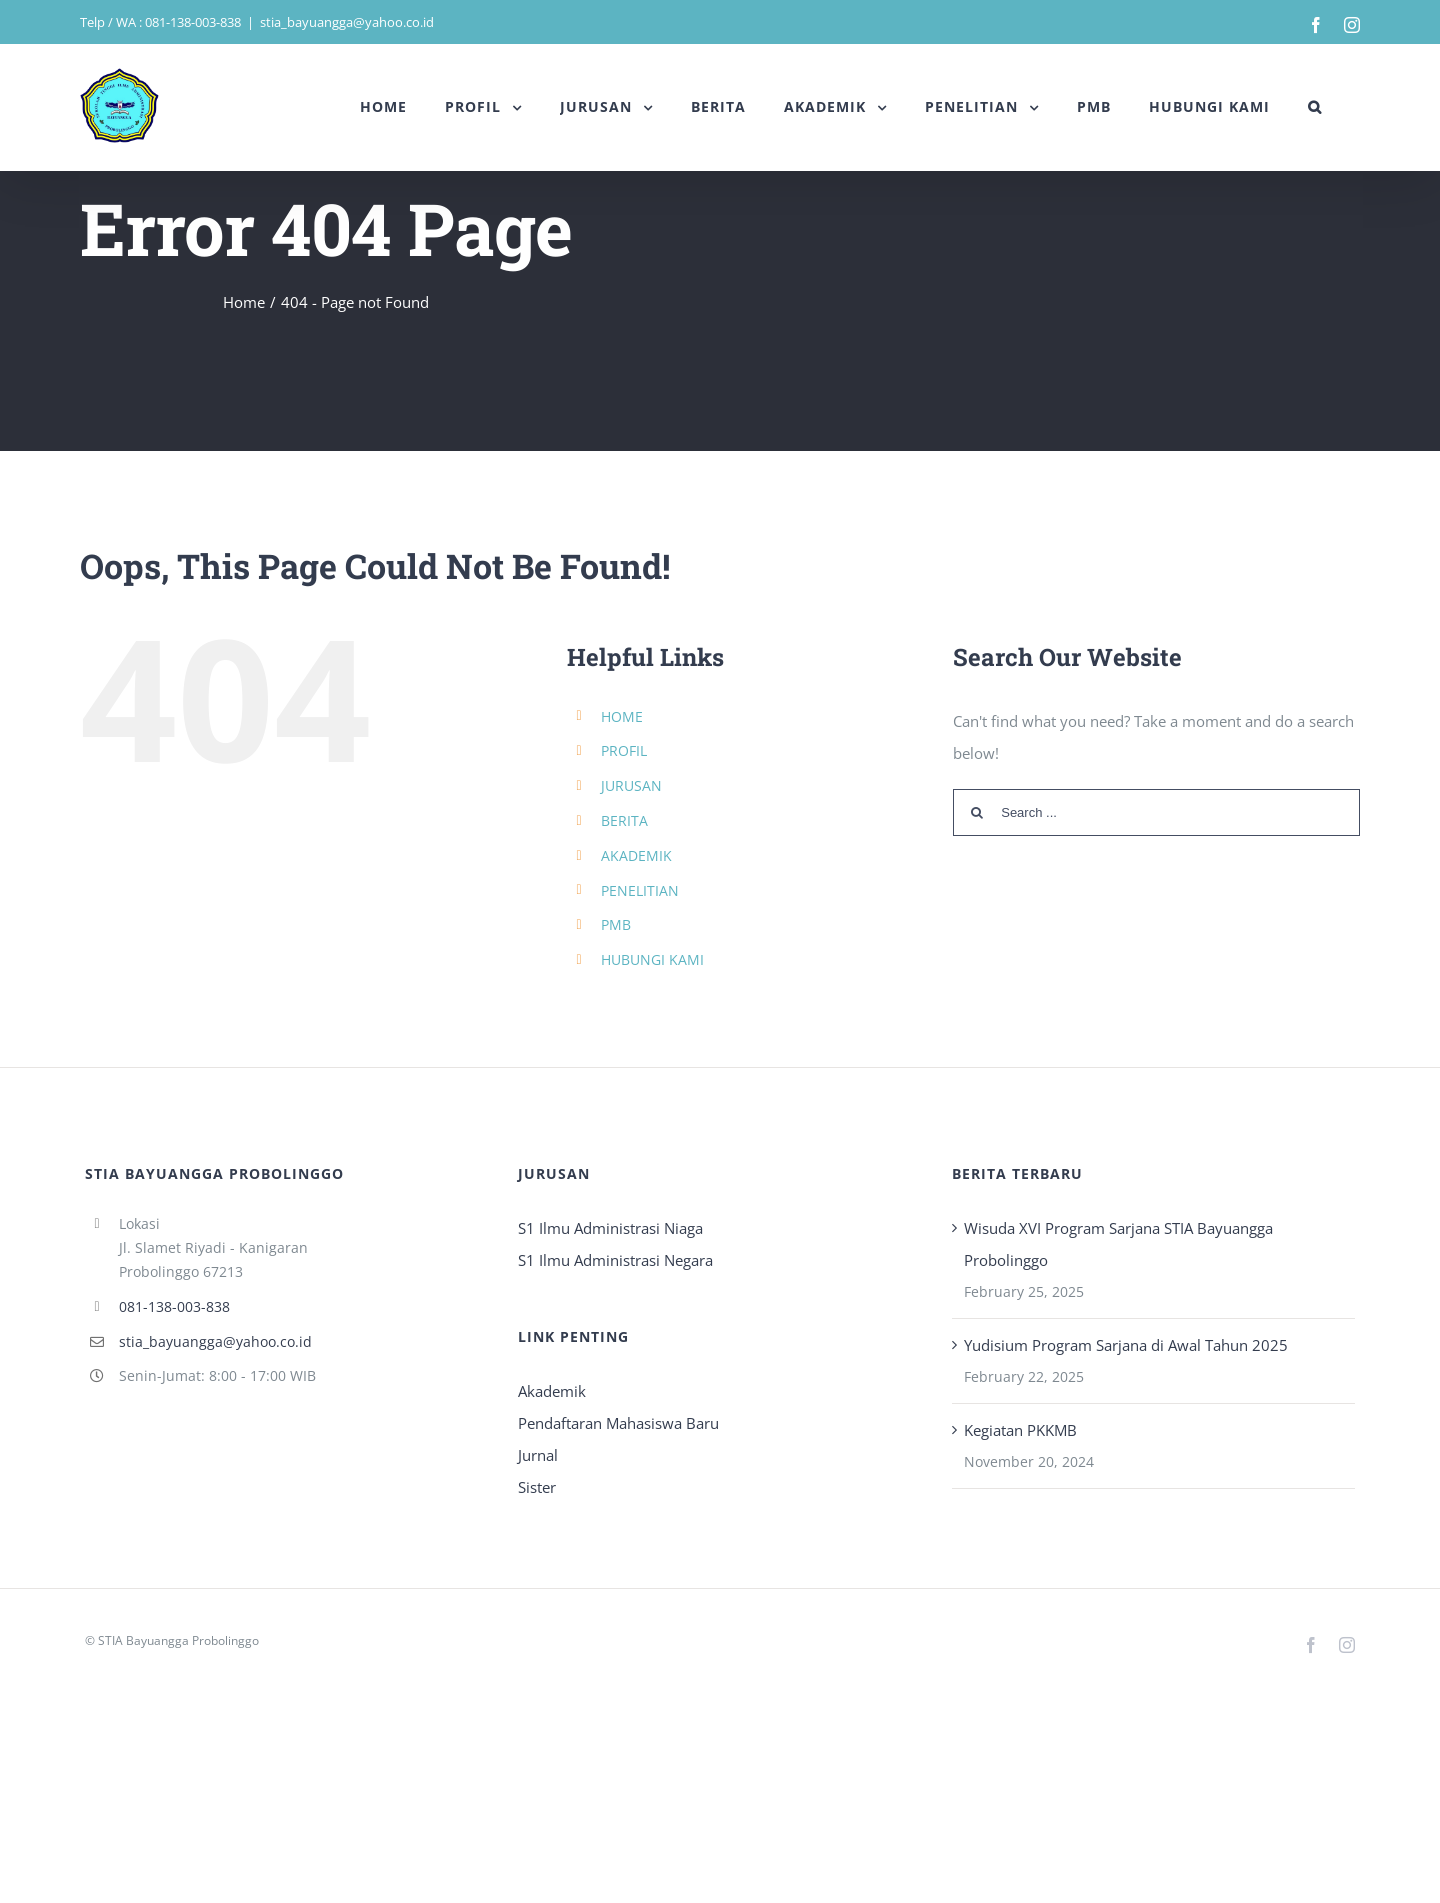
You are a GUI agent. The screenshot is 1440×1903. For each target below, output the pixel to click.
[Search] (1315, 107)
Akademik (552, 1391)
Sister (537, 1487)
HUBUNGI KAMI (652, 959)
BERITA (624, 820)
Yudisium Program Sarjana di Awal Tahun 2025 (1126, 1345)
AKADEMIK (636, 855)
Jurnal (538, 1455)
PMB (616, 924)
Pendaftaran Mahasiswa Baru (618, 1423)
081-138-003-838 (174, 1306)
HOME (622, 716)
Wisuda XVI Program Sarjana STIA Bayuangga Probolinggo (1118, 1244)
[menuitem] (383, 107)
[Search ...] (1156, 812)
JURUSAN (631, 785)
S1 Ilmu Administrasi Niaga (610, 1228)
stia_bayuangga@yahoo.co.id (347, 22)
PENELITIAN (640, 890)
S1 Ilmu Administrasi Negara (615, 1260)
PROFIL (624, 750)
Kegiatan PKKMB (1020, 1430)
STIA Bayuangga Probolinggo (178, 1640)
